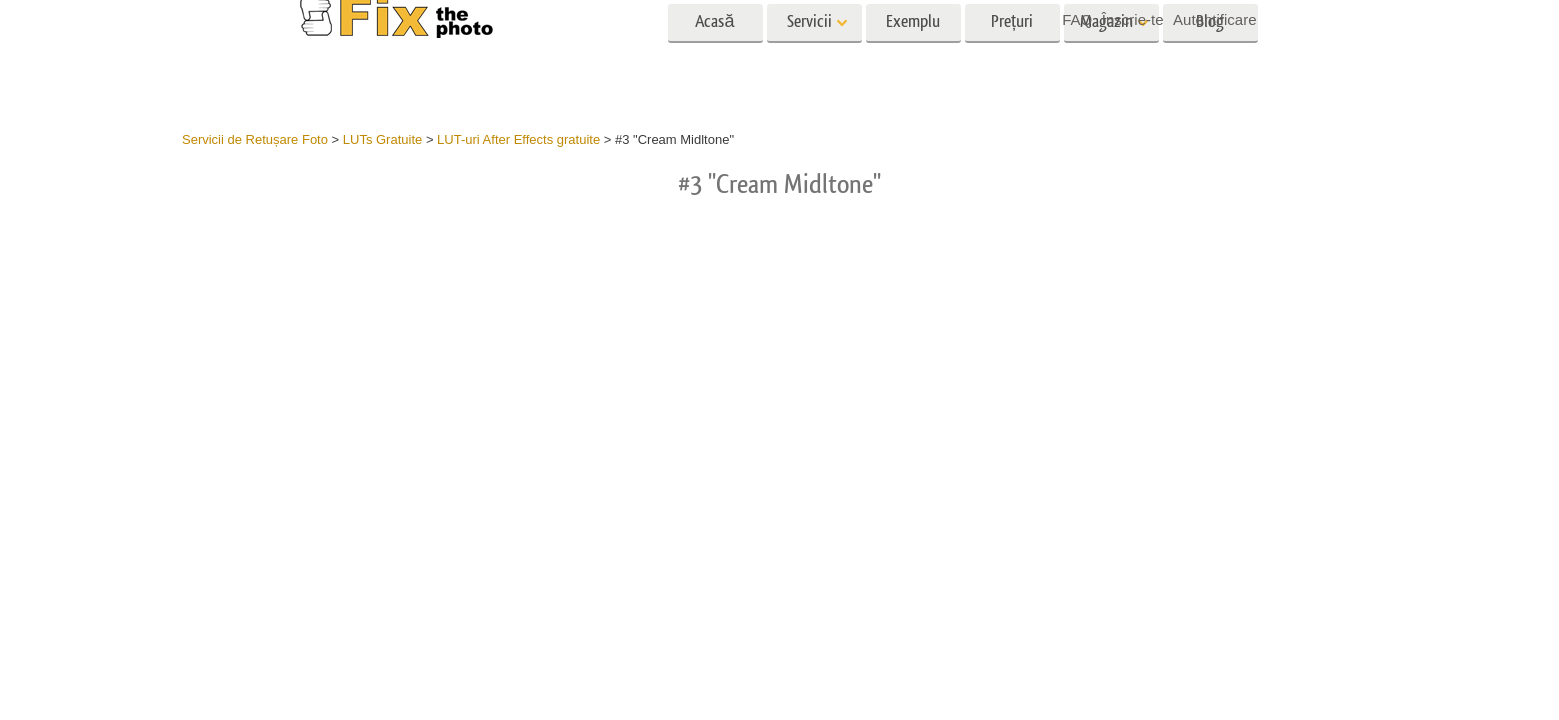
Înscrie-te (1133, 19)
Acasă (714, 57)
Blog (1210, 57)
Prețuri (1012, 57)
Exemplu (913, 57)
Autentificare (1214, 19)
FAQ (1077, 19)
